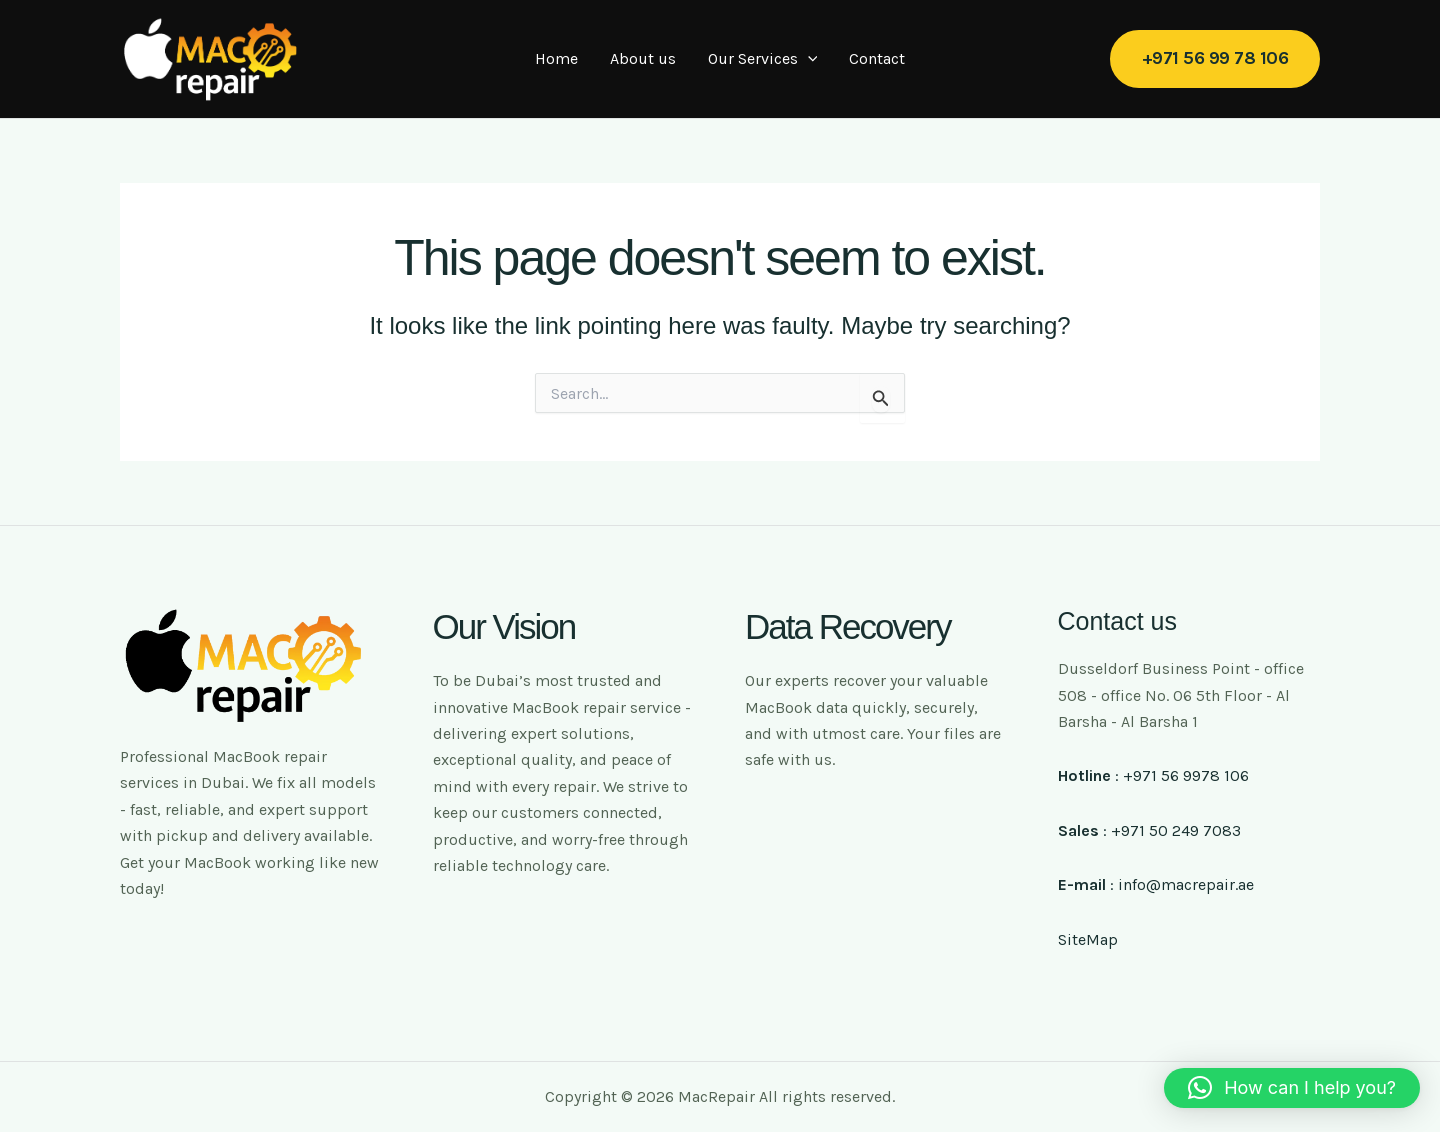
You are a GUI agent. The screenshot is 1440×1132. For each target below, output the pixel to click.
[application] (808, 59)
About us (643, 58)
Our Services (763, 59)
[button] (1215, 58)
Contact (877, 58)
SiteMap (1088, 939)
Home (556, 58)
